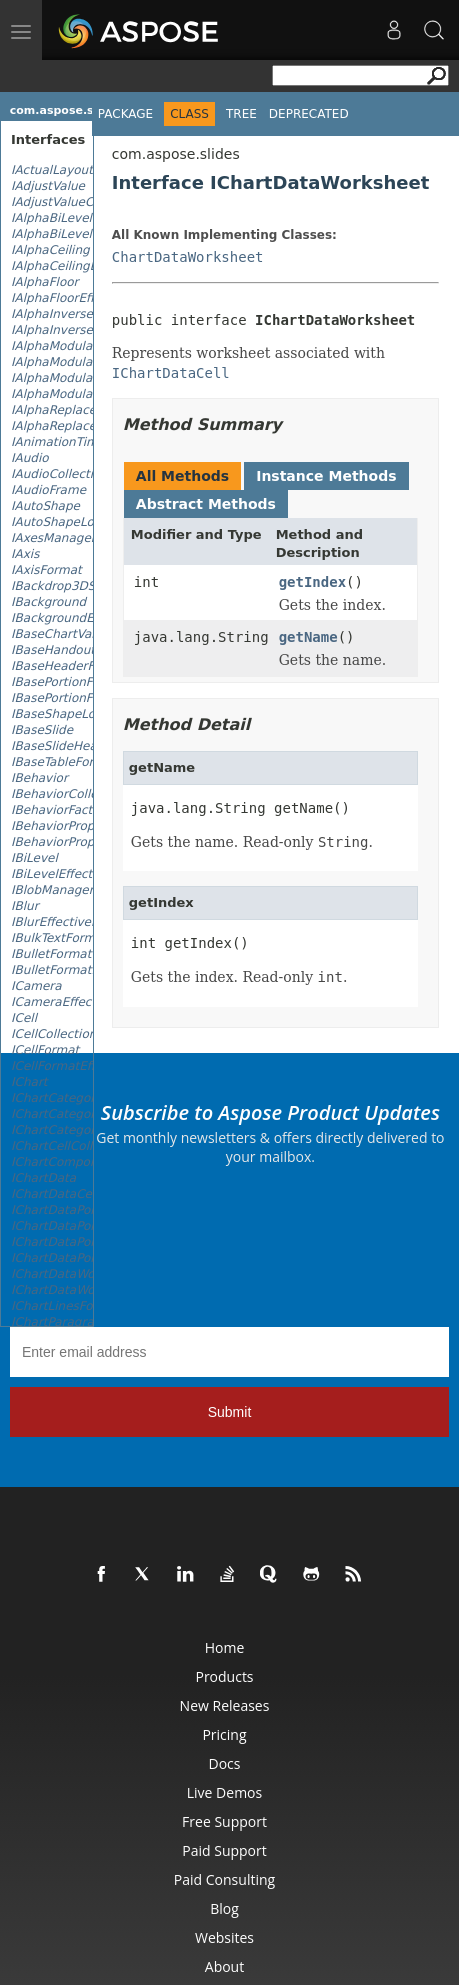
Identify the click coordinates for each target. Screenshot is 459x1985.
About (224, 1966)
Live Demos (224, 1792)
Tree (241, 114)
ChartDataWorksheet (188, 257)
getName (308, 637)
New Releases (225, 1705)
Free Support (224, 1821)
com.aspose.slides (66, 110)
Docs (225, 1763)
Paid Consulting (224, 1879)
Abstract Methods (206, 504)
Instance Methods (326, 476)
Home (225, 1647)
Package (125, 114)
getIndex (312, 582)
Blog (224, 1908)
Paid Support (224, 1850)
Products (224, 1676)
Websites (224, 1937)
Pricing (224, 1734)
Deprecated (309, 114)
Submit (230, 1412)
